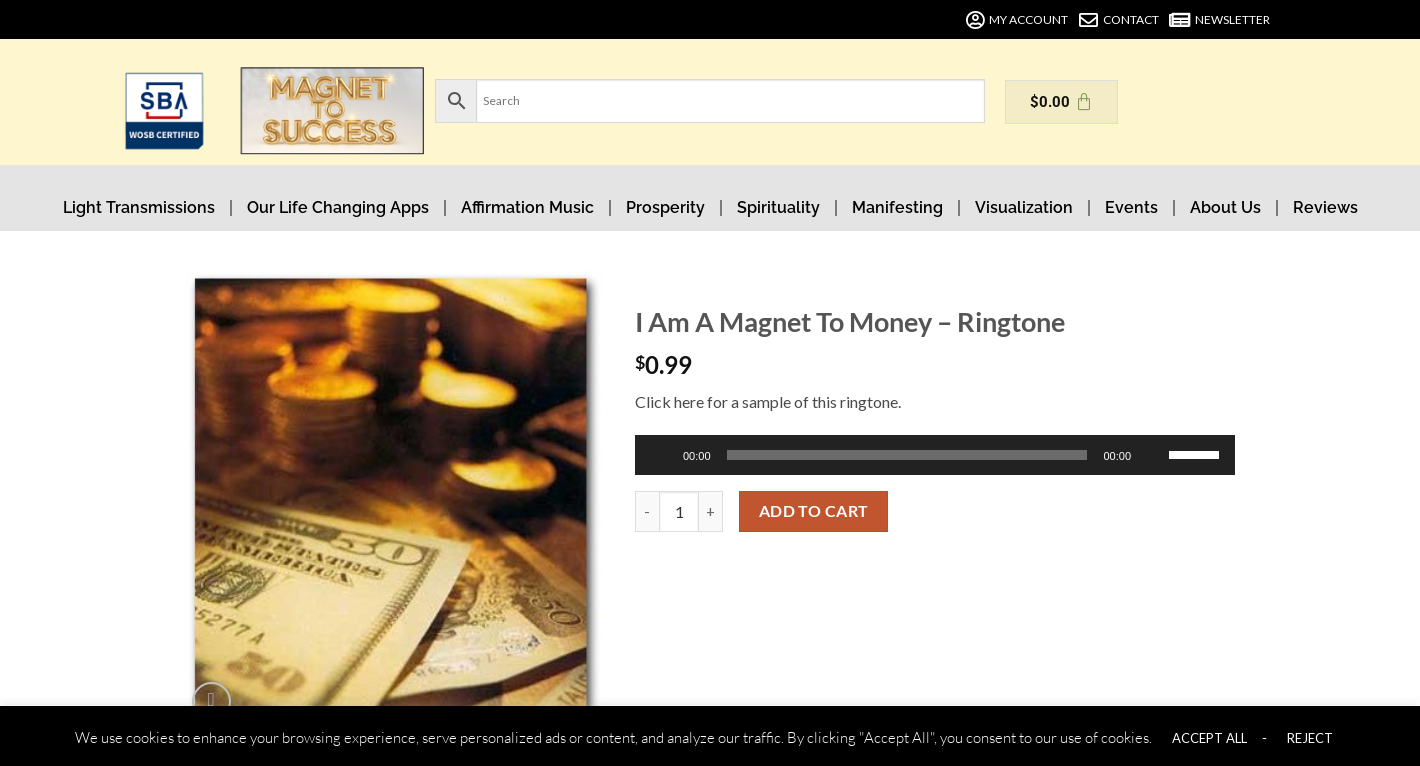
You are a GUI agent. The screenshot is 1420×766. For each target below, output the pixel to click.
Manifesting (897, 207)
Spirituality (778, 207)
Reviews (1325, 207)
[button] (211, 701)
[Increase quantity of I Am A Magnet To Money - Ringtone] (711, 511)
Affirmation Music (527, 207)
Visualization (1024, 207)
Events (1131, 207)
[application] (935, 455)
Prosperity (665, 207)
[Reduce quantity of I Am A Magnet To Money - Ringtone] (647, 511)
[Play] (663, 455)
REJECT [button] (1310, 738)
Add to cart (814, 511)
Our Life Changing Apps (338, 207)
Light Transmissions (139, 207)
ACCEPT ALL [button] (1209, 738)
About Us (1225, 207)
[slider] (907, 455)
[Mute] (1155, 455)
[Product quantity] (679, 511)
